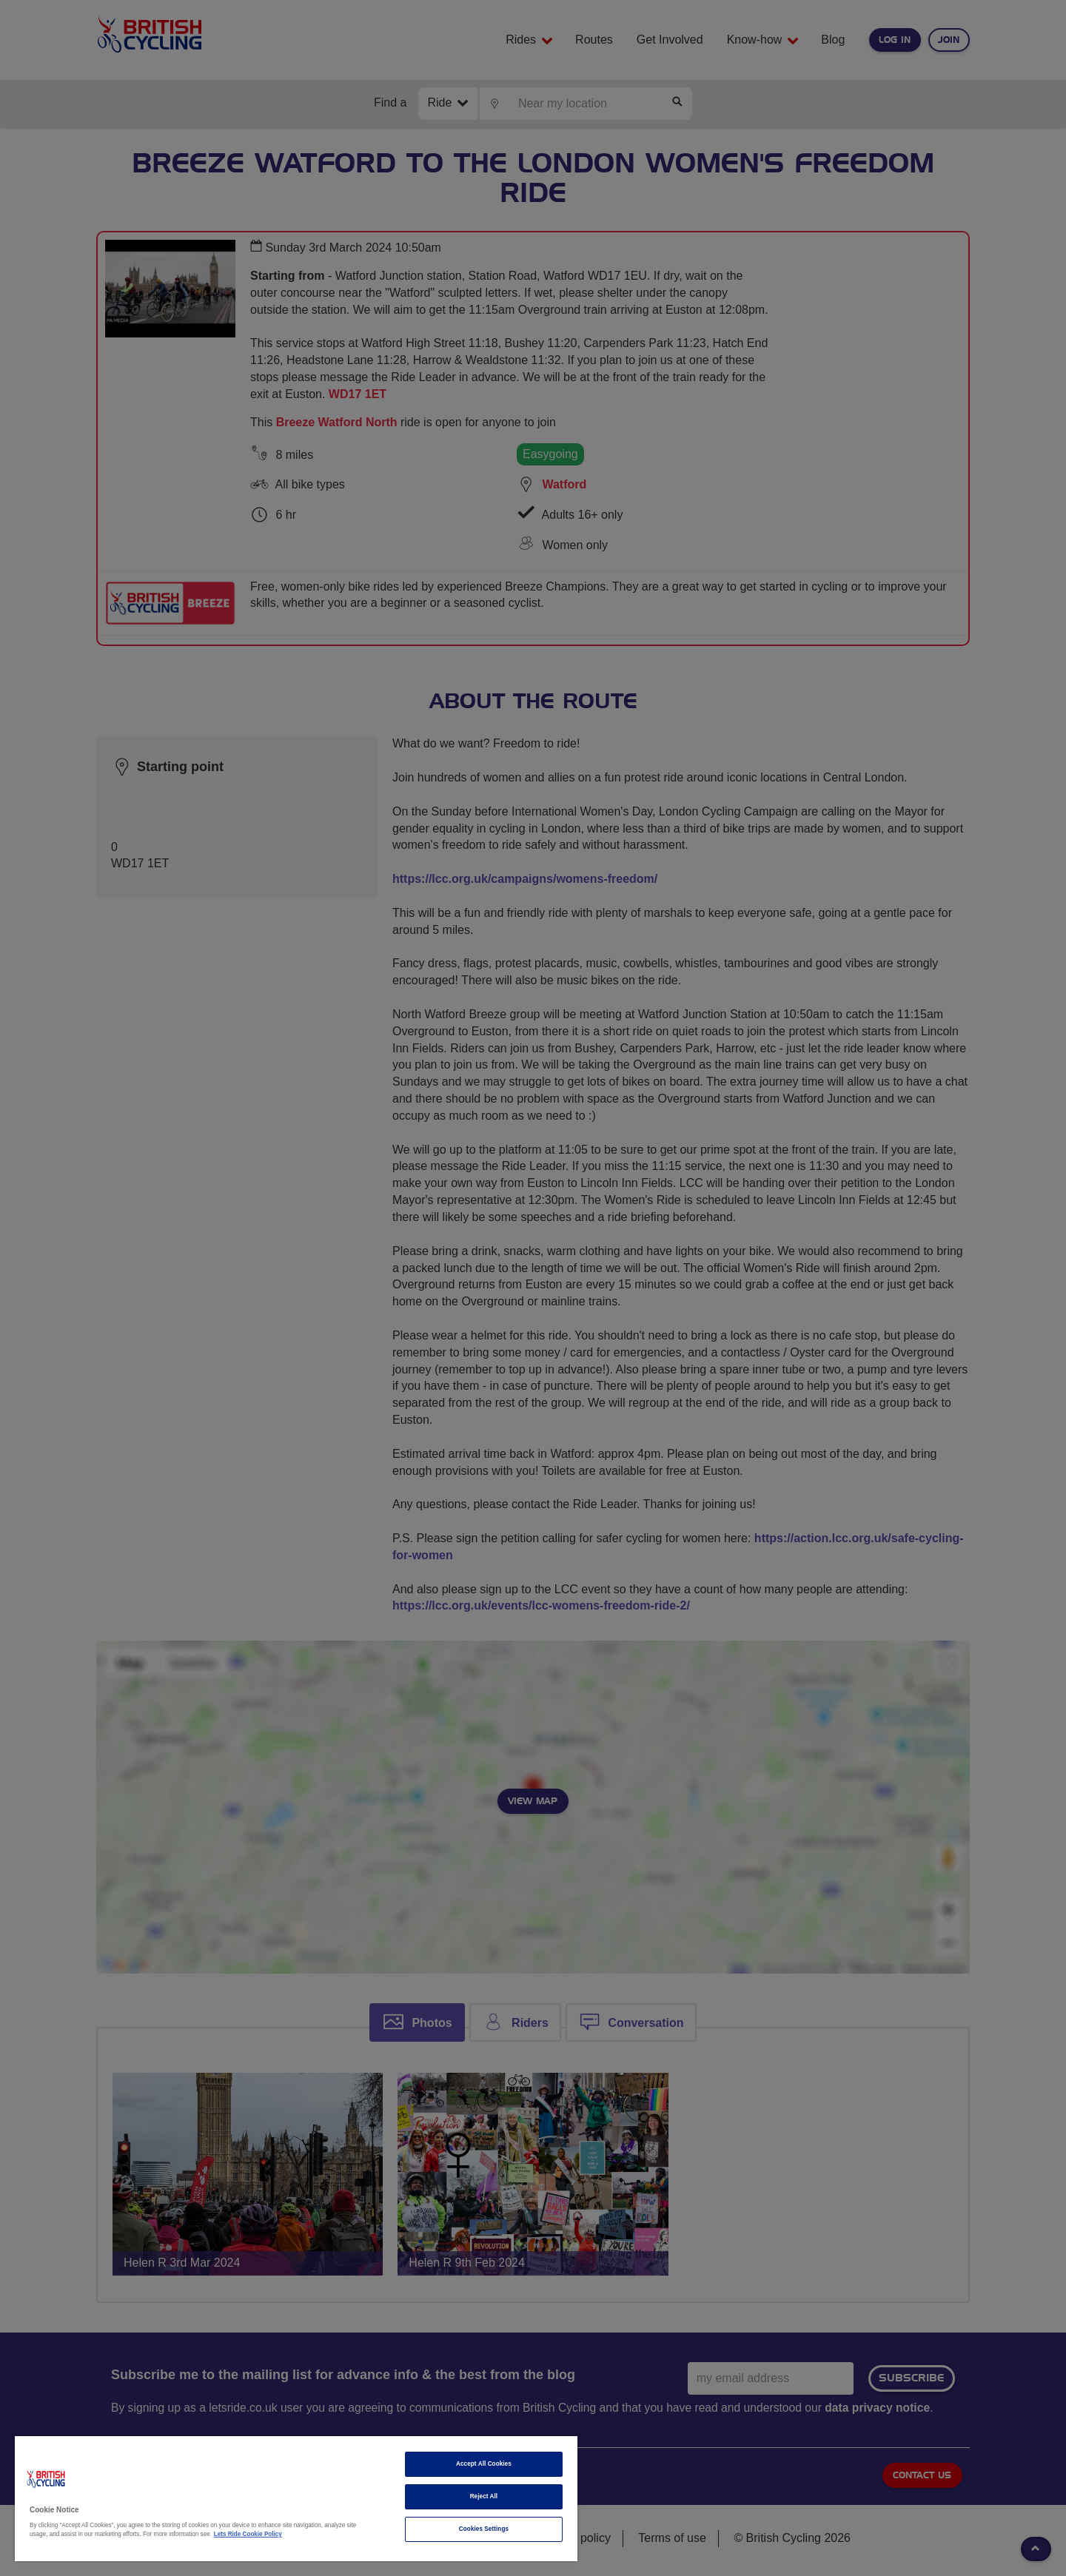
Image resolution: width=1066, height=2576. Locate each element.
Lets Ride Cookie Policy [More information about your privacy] (248, 2534)
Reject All (484, 2496)
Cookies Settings (484, 2529)
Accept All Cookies (484, 2464)
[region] (296, 2498)
